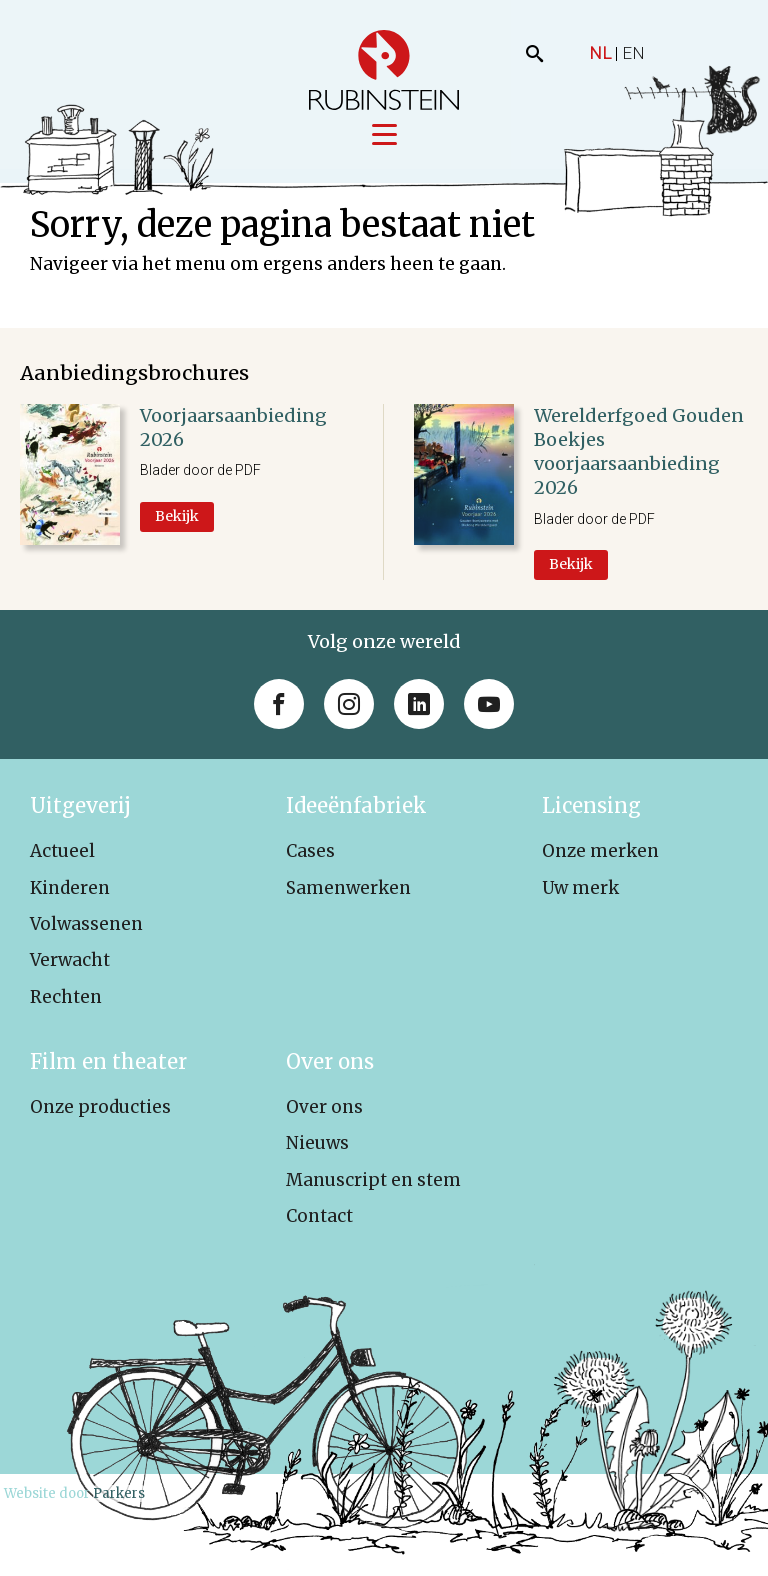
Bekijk (177, 517)
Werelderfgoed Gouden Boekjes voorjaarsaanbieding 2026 (639, 453)
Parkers (119, 1495)
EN (633, 53)
